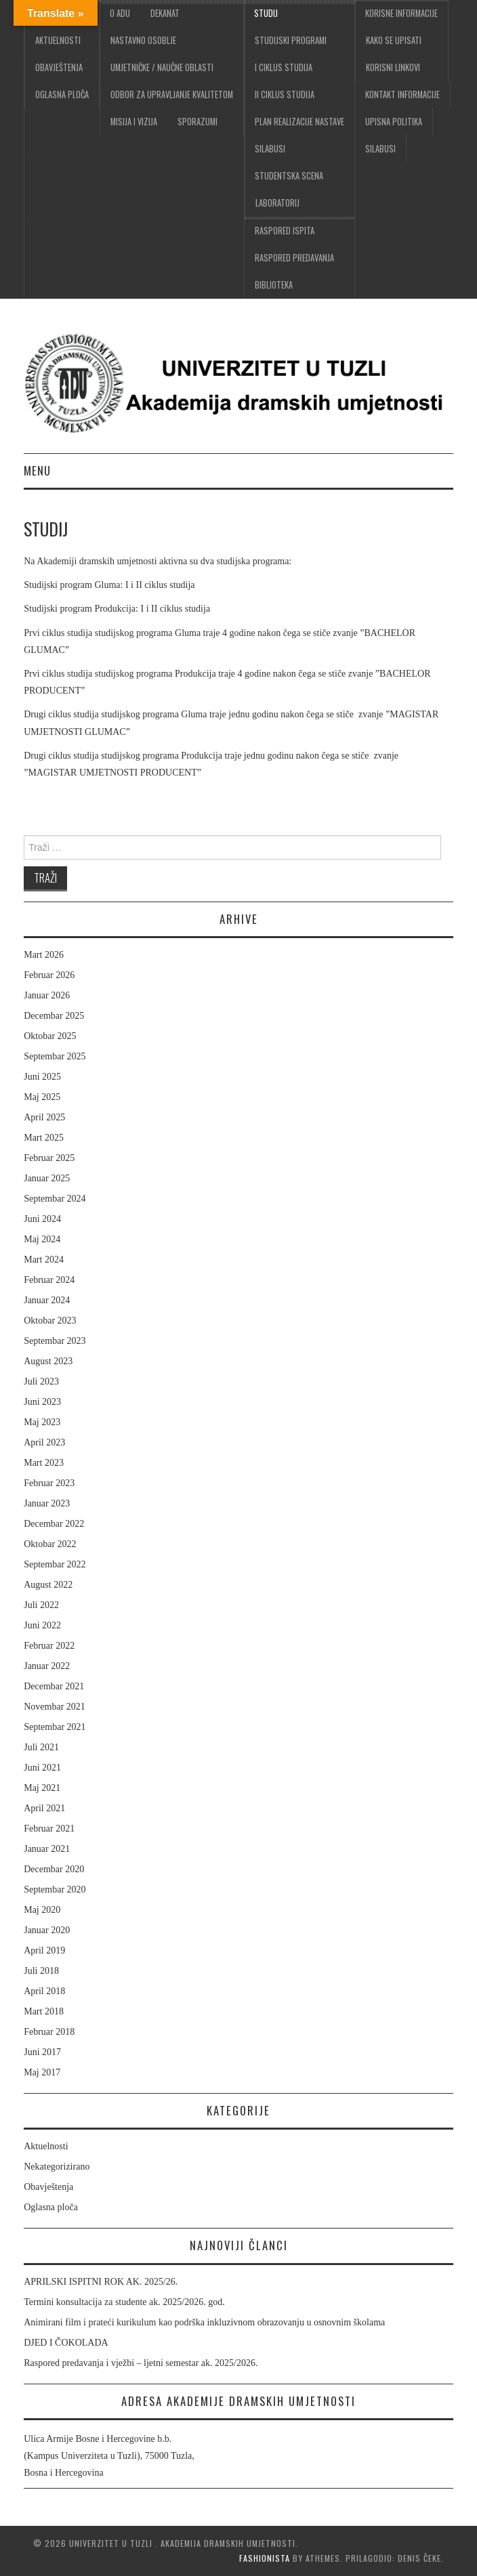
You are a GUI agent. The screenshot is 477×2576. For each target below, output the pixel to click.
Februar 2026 (49, 975)
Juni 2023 (42, 1402)
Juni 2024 (42, 1219)
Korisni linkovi (393, 67)
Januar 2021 (47, 1849)
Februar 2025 (49, 1158)
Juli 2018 (41, 1971)
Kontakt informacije (402, 94)
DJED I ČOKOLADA (66, 2343)
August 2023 (48, 1361)
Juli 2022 (41, 1605)
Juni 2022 (42, 1625)
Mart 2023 (44, 1463)
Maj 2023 (42, 1422)
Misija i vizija (133, 121)
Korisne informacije (401, 13)
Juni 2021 (42, 1767)
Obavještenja (59, 67)
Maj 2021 (42, 1788)
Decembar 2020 (54, 1869)
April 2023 (44, 1442)
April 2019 (44, 1950)
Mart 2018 (44, 2011)
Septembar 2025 (54, 1056)
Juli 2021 (41, 1747)
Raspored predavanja (294, 257)
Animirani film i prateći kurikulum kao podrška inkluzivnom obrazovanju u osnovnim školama (204, 2322)
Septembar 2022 (54, 1564)
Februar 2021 (49, 1828)
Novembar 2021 (54, 1707)
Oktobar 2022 (50, 1544)
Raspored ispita (284, 230)
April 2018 (44, 1991)
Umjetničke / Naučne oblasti (161, 67)
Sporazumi (197, 121)
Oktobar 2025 (50, 1036)
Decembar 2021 (54, 1686)
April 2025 (44, 1117)
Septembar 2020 (54, 1889)
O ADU (120, 13)
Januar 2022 (47, 1666)
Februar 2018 (49, 2032)
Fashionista (264, 2558)
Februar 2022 (49, 1646)
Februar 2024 (49, 1280)
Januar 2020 (47, 1930)
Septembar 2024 (54, 1199)
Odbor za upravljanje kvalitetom (171, 94)
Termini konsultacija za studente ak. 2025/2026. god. (124, 2302)
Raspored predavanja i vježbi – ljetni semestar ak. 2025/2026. (140, 2363)
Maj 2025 (42, 1097)
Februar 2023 (49, 1483)
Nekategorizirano (56, 2166)
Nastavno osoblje (143, 40)
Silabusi (380, 148)
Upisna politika (393, 121)
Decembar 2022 (54, 1524)
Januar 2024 (47, 1300)
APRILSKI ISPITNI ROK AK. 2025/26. (101, 2282)
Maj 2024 (42, 1239)
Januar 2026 (47, 995)
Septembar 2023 (54, 1341)
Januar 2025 (47, 1178)
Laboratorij (277, 202)
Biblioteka (274, 284)
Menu (37, 470)
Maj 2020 (42, 1910)
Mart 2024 (44, 1259)
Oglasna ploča (62, 94)
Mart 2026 (44, 955)
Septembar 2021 (54, 1727)
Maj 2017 (42, 2072)
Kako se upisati (393, 40)
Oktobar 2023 (50, 1320)
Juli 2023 (41, 1381)
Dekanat (165, 13)
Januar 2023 (47, 1503)
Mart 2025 (44, 1138)
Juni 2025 (42, 1077)
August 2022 (48, 1585)
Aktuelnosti (58, 40)
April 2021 (44, 1808)
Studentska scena (289, 175)
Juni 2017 (42, 2052)
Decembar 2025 (54, 1016)
